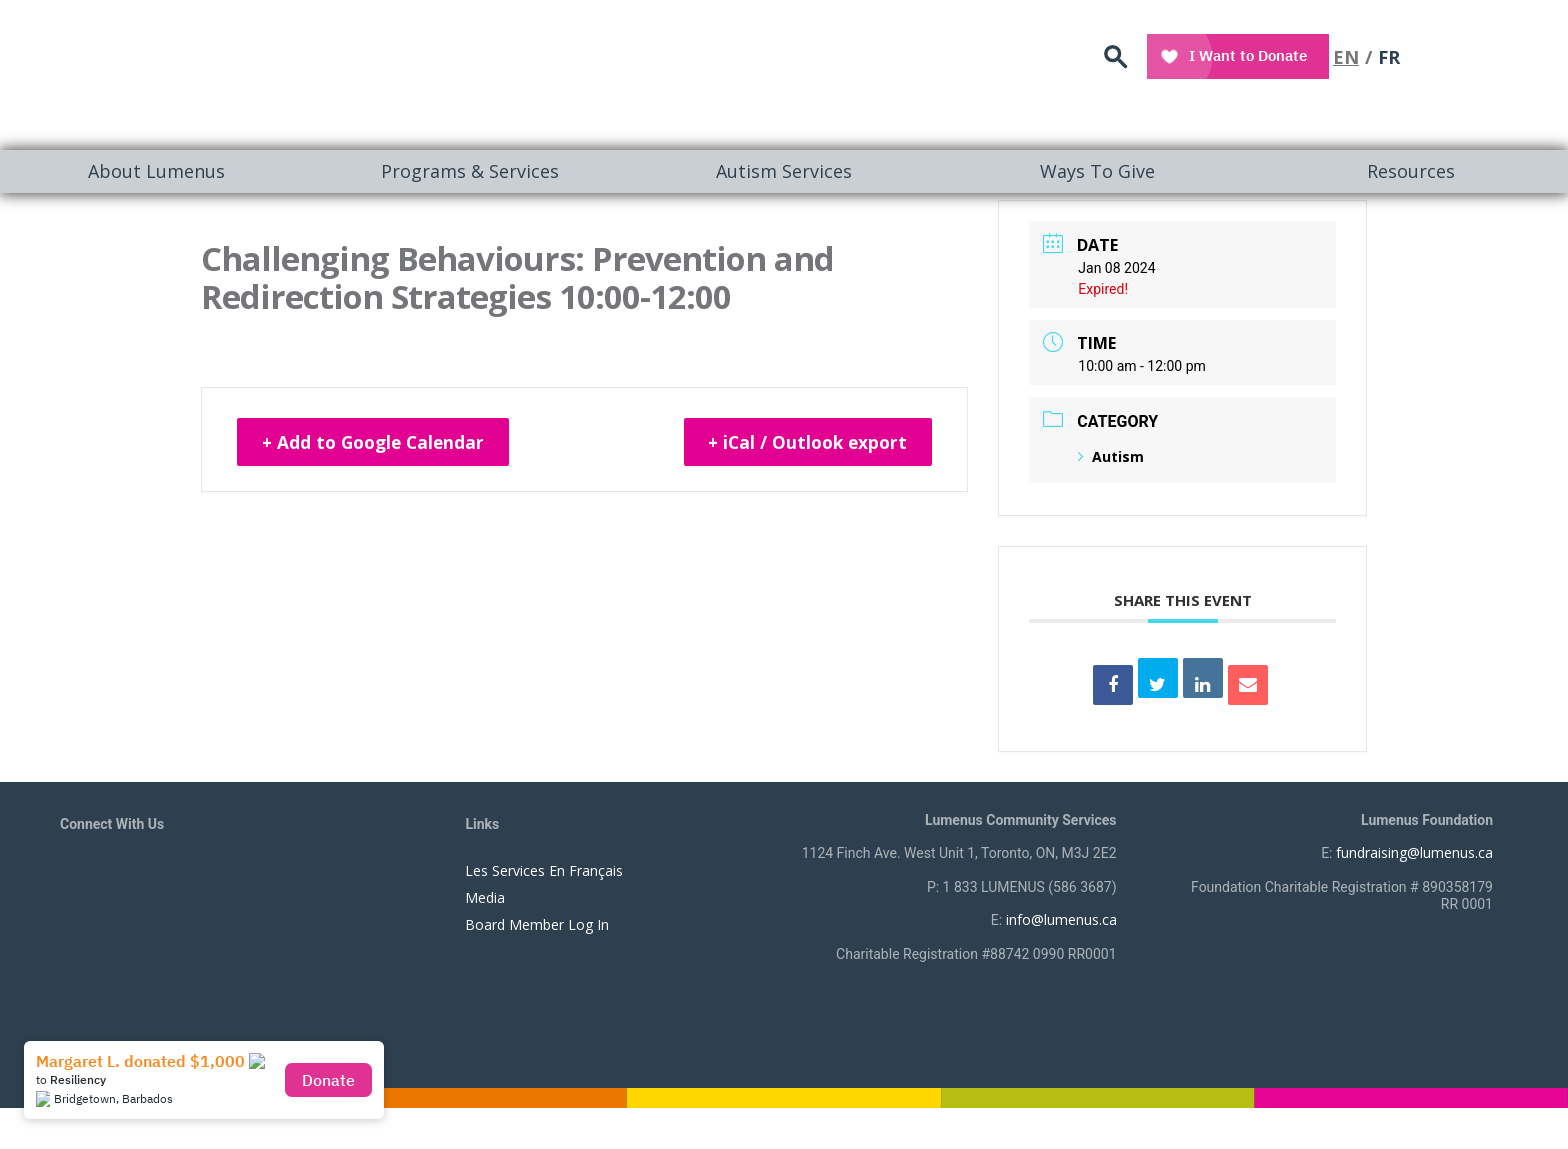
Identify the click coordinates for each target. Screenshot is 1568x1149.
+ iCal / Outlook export (801, 443)
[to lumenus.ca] (271, 72)
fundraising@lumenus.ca (1414, 852)
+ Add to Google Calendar (380, 443)
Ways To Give (1097, 171)
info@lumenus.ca (1061, 919)
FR (1502, 55)
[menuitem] (157, 171)
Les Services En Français (544, 870)
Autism (1111, 456)
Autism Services (784, 171)
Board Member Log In (537, 924)
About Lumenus (156, 171)
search (1232, 55)
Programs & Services (470, 171)
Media (485, 897)
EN (1459, 55)
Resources (1411, 171)
